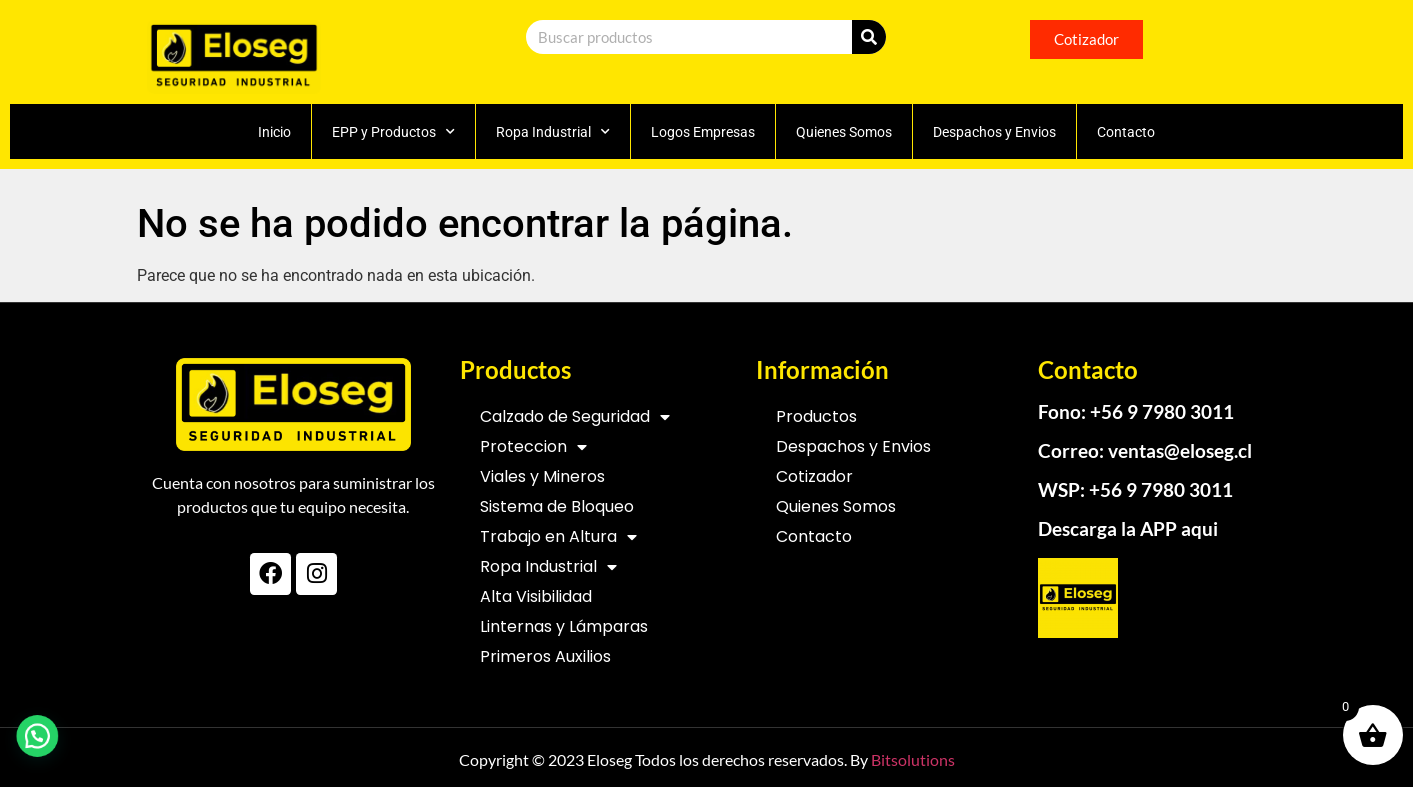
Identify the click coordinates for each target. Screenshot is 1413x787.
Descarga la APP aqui (1128, 528)
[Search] (869, 37)
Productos (816, 416)
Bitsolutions (913, 759)
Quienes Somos (844, 132)
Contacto (1126, 132)
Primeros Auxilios (545, 656)
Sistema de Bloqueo (557, 506)
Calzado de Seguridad (575, 417)
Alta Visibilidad (536, 596)
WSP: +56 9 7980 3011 (1135, 489)
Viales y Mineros (542, 476)
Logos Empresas (703, 132)
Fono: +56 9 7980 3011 (1136, 411)
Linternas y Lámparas (564, 626)
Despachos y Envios (994, 132)
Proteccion (533, 447)
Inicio (274, 132)
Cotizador (814, 476)
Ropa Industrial (553, 132)
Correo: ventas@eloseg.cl (1145, 450)
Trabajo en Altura (558, 537)
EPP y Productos (393, 132)
